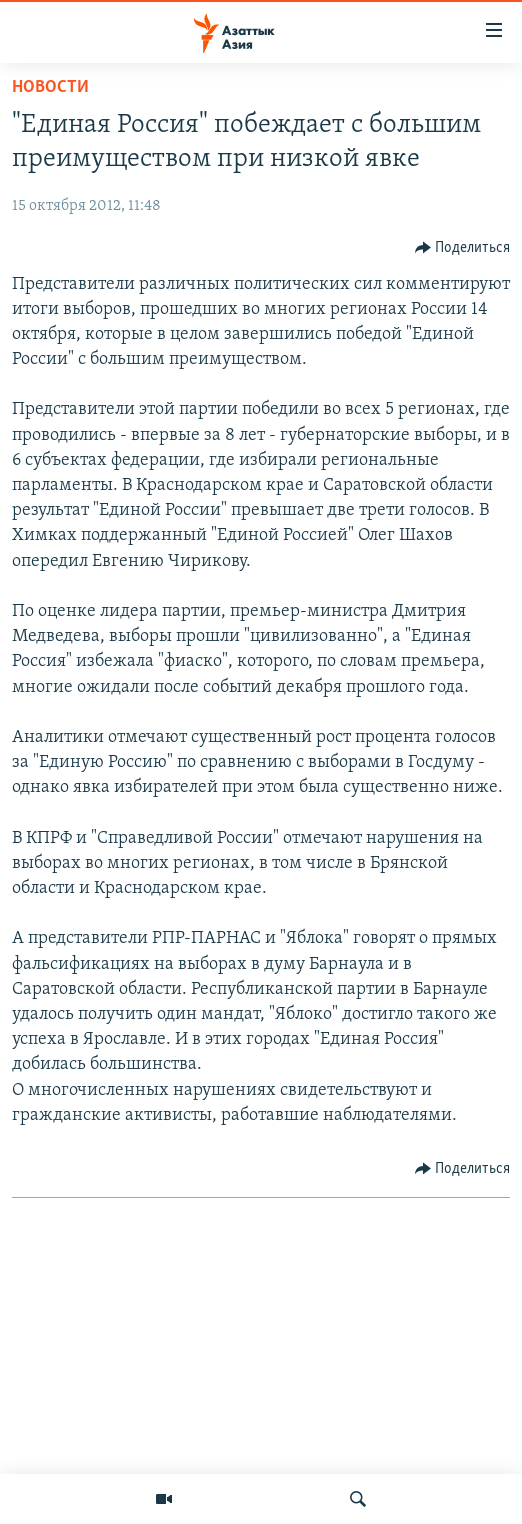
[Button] (463, 248)
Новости (50, 87)
